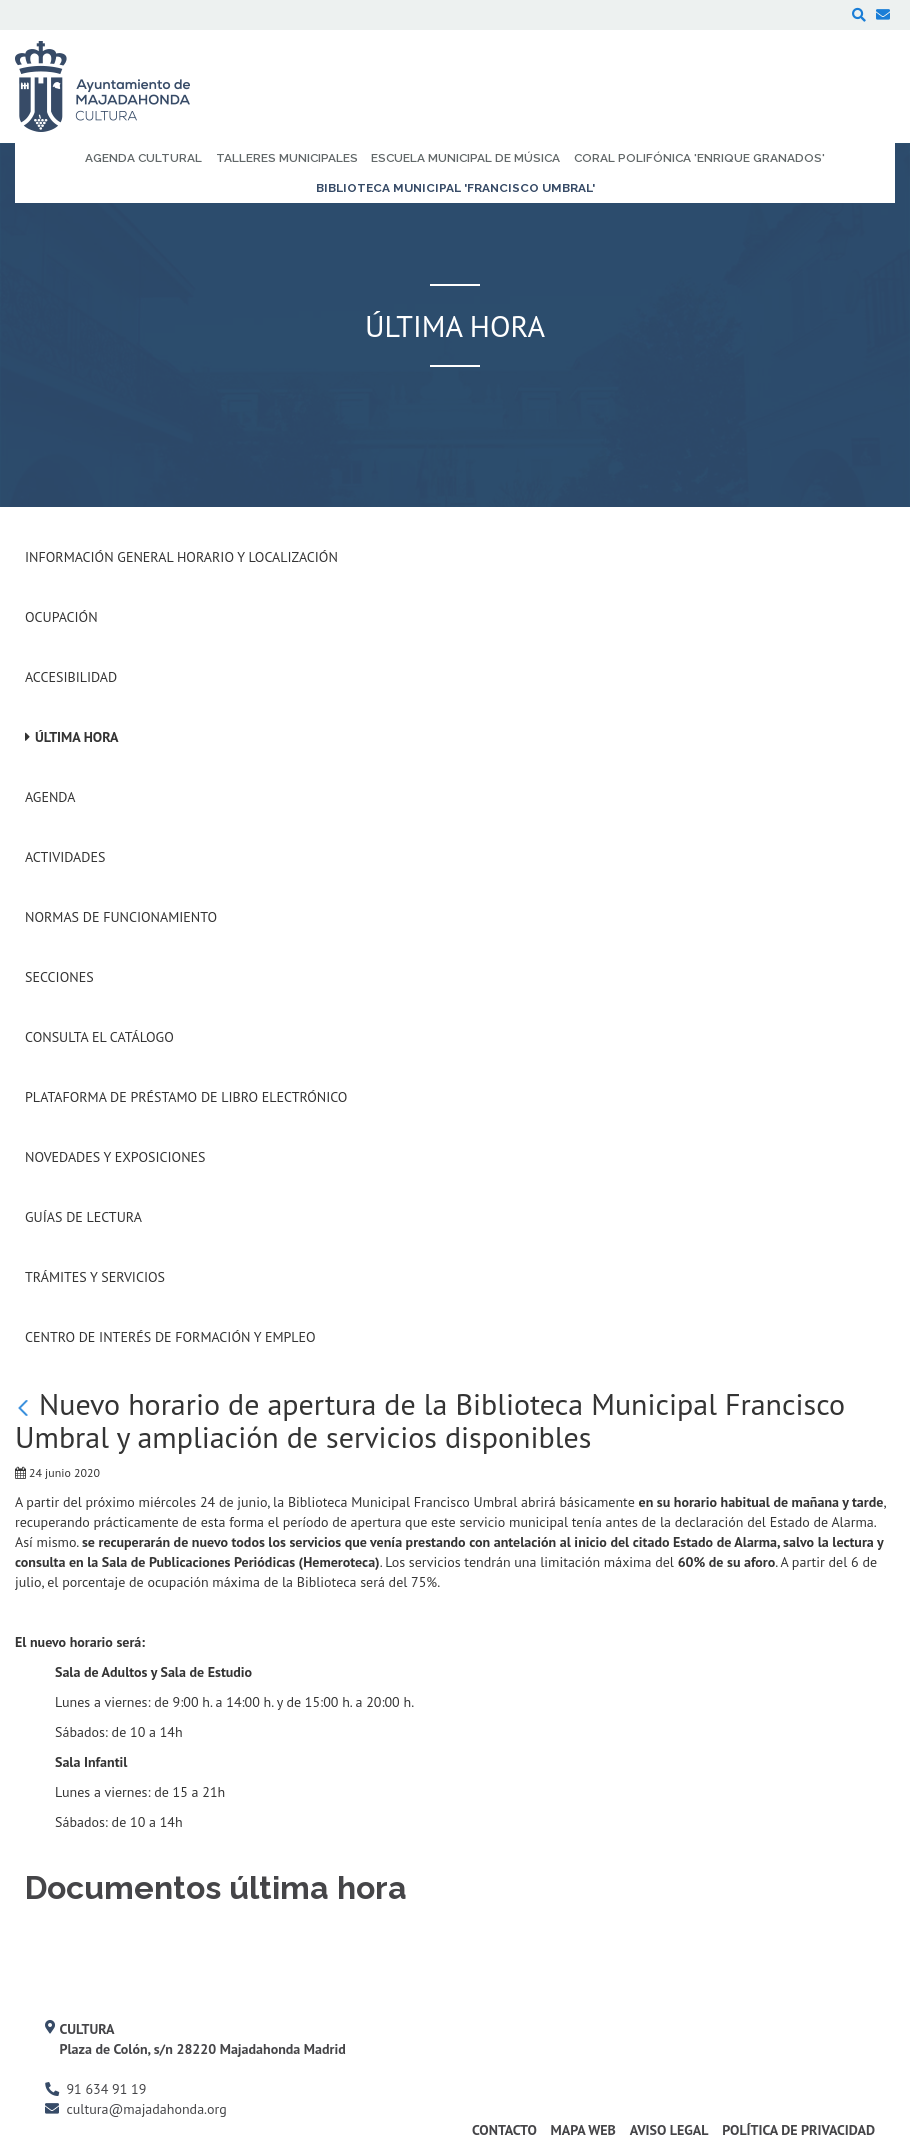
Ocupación (61, 617)
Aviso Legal (669, 2130)
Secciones (59, 977)
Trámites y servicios (95, 1277)
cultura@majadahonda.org (146, 2109)
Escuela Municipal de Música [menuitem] (465, 158)
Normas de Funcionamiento (121, 917)
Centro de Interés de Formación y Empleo (170, 1337)
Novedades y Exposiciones (115, 1157)
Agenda (50, 797)
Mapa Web (583, 2130)
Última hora (77, 737)
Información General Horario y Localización (181, 557)
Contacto (504, 2130)
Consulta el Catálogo (99, 1037)
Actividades (65, 857)
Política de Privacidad (798, 2130)
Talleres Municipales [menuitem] (287, 158)
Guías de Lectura (83, 1217)
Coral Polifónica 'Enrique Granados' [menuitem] (699, 158)
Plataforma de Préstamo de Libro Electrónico (186, 1097)
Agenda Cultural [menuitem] (143, 158)
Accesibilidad (71, 677)
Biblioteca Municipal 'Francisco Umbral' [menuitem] (455, 188)
